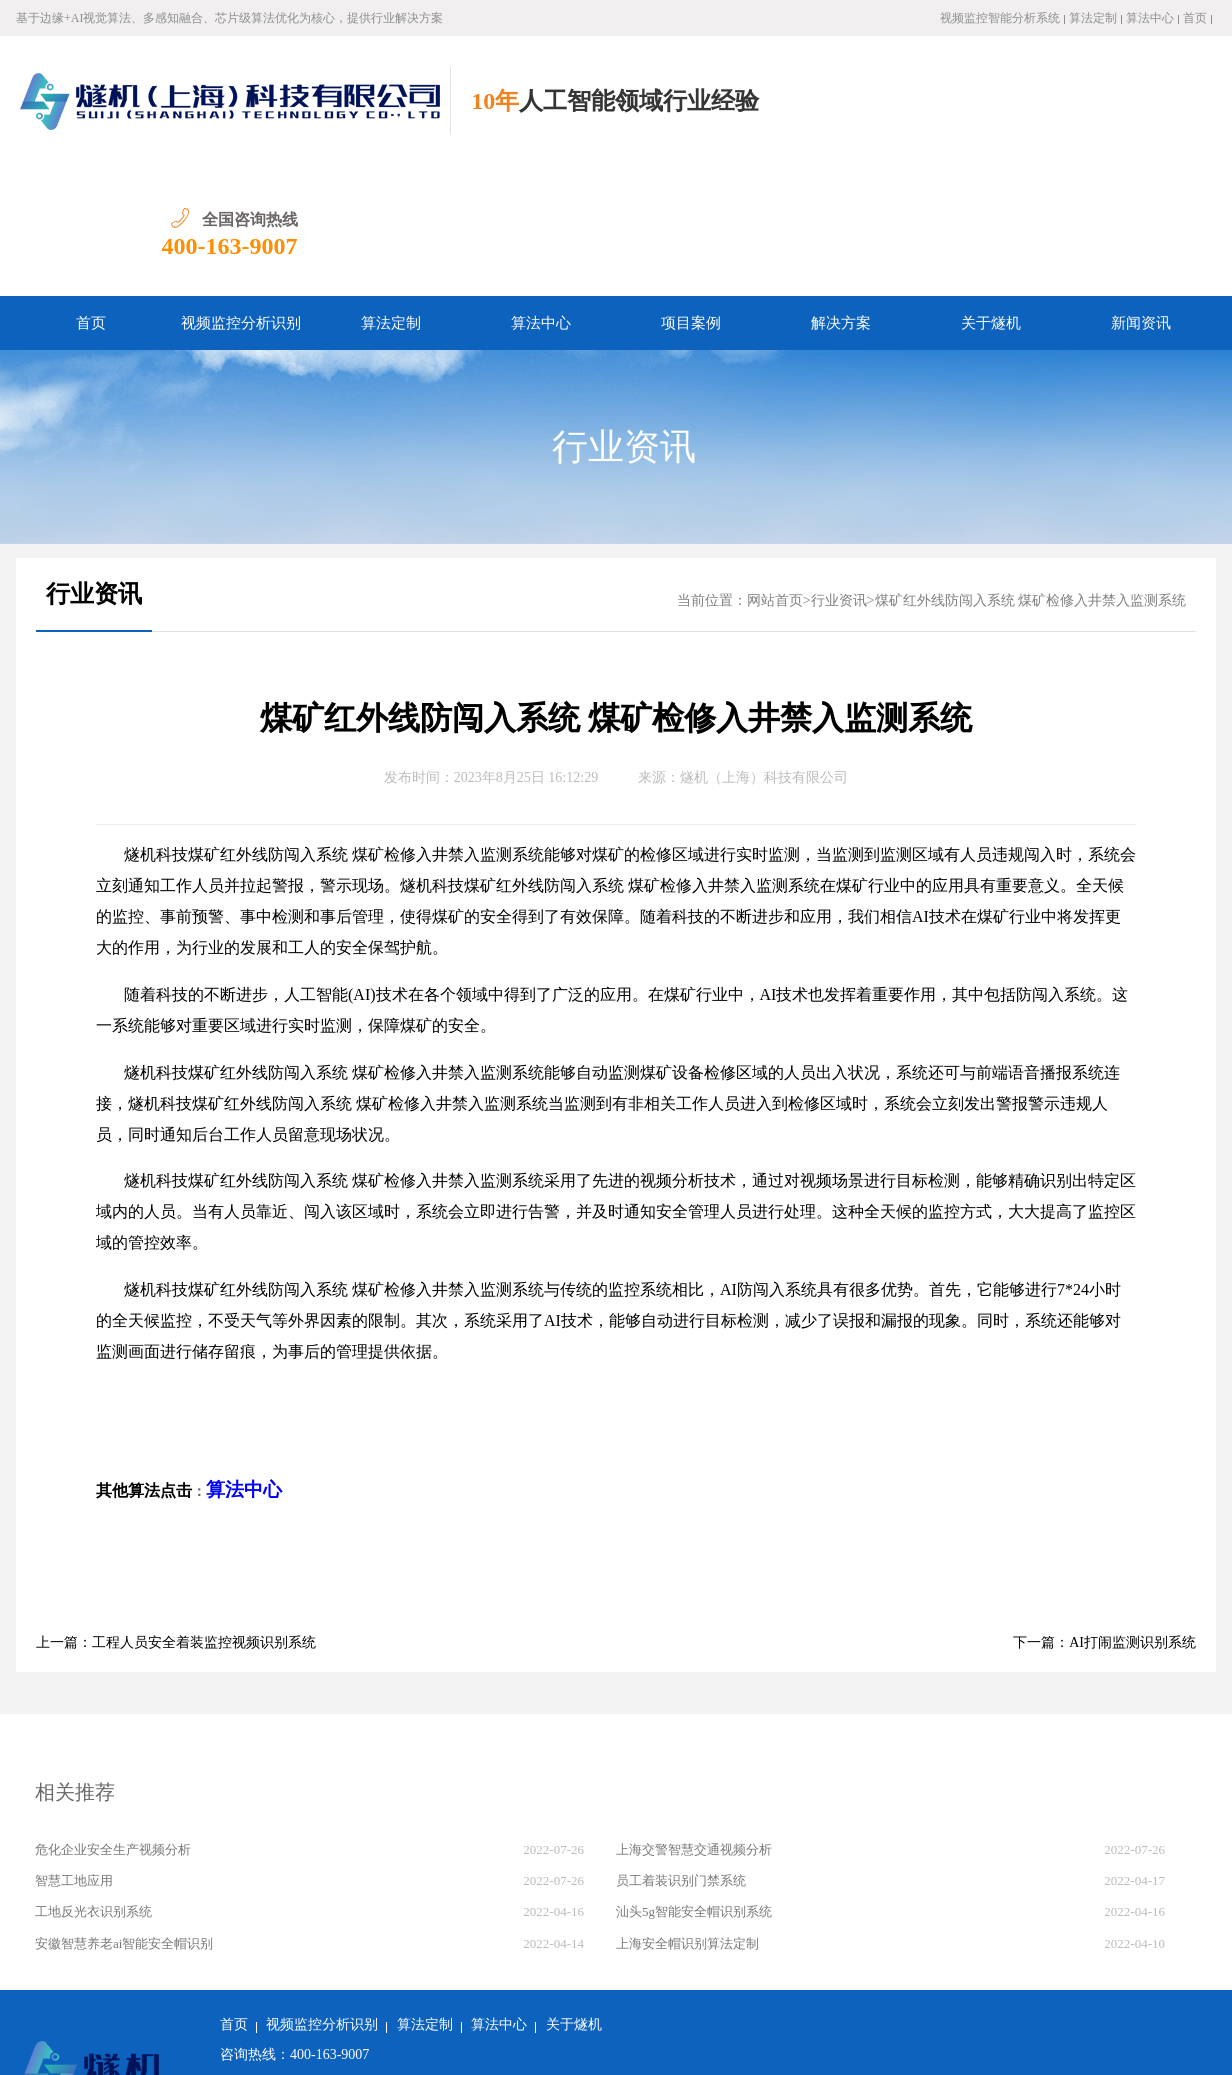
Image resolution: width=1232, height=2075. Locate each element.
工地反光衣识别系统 (93, 1781)
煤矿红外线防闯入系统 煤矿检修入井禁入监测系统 (1031, 470)
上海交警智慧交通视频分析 (694, 1719)
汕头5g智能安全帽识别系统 (694, 1781)
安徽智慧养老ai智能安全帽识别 (124, 1813)
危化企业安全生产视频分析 (113, 1719)
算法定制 (1093, 18)
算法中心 (1150, 18)
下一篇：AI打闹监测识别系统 (1104, 1512)
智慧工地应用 (74, 1750)
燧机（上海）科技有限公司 (764, 647)
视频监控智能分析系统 (1000, 18)
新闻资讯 (1141, 193)
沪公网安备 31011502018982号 (322, 2044)
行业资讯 (624, 317)
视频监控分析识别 (241, 193)
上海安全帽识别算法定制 (687, 1813)
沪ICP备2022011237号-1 (507, 2044)
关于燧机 (991, 193)
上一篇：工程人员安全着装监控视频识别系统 (176, 1512)
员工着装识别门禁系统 (681, 1750)
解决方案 (841, 193)
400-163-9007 (1148, 116)
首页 (1195, 18)
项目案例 (691, 193)
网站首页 (775, 470)
